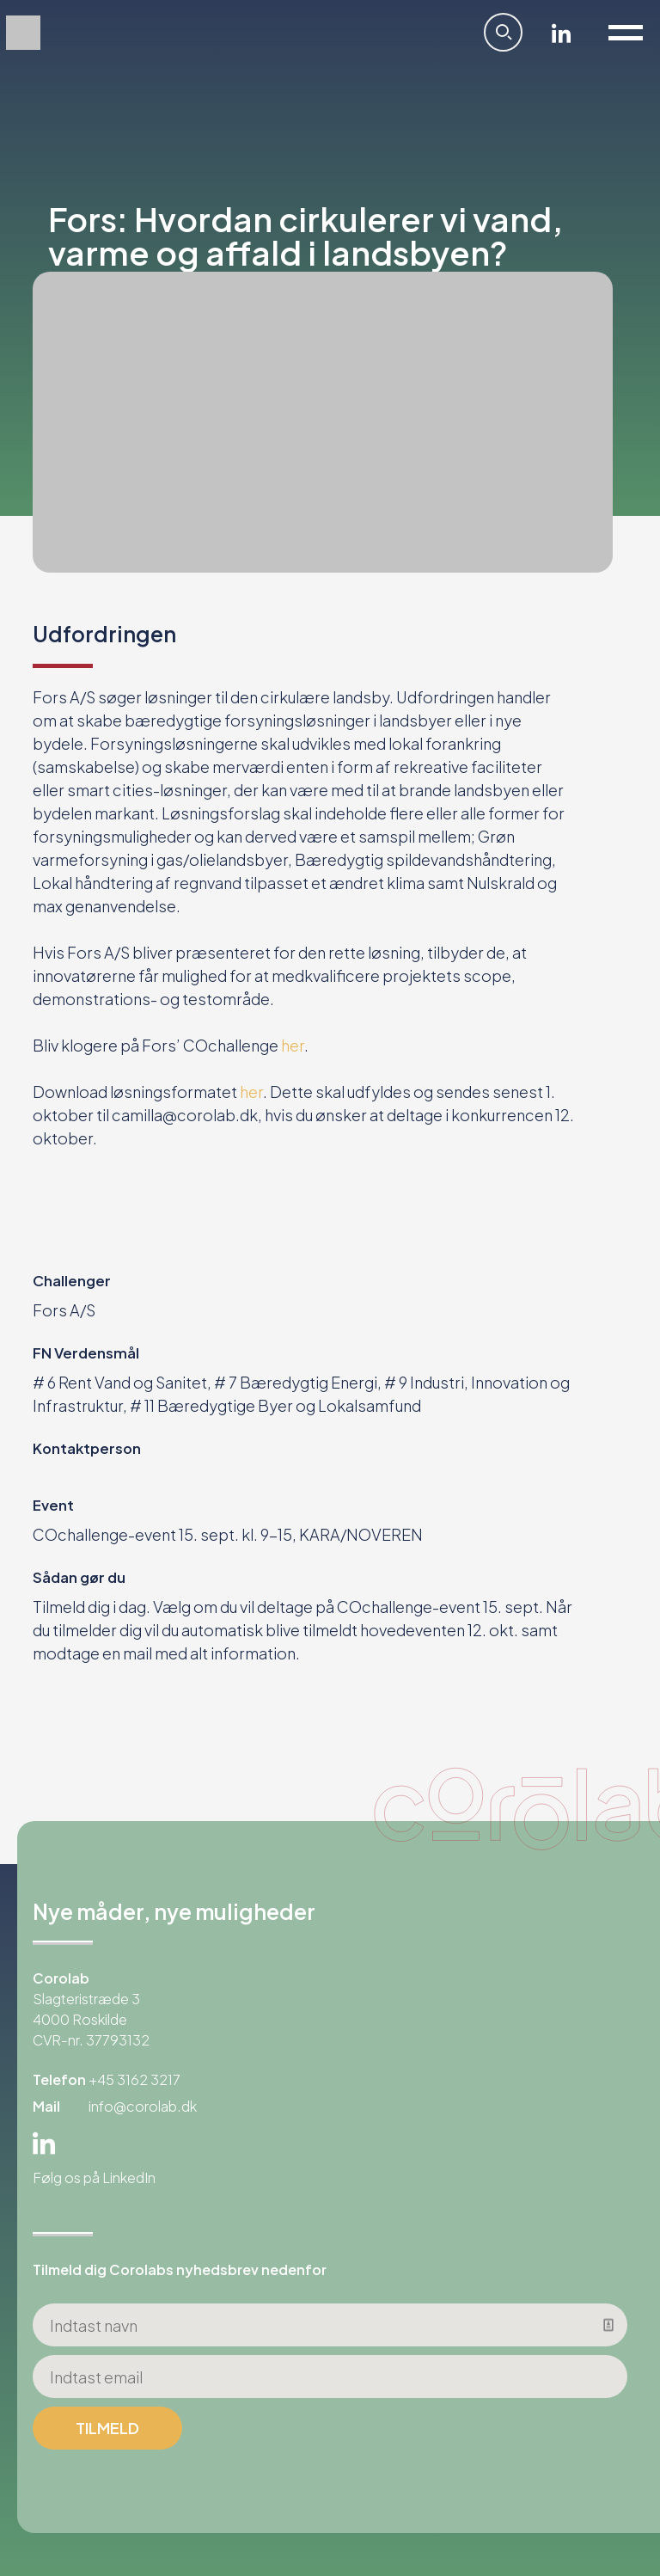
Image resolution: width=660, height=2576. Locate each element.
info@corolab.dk (143, 2106)
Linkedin (562, 32)
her (292, 1045)
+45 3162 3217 (134, 2079)
